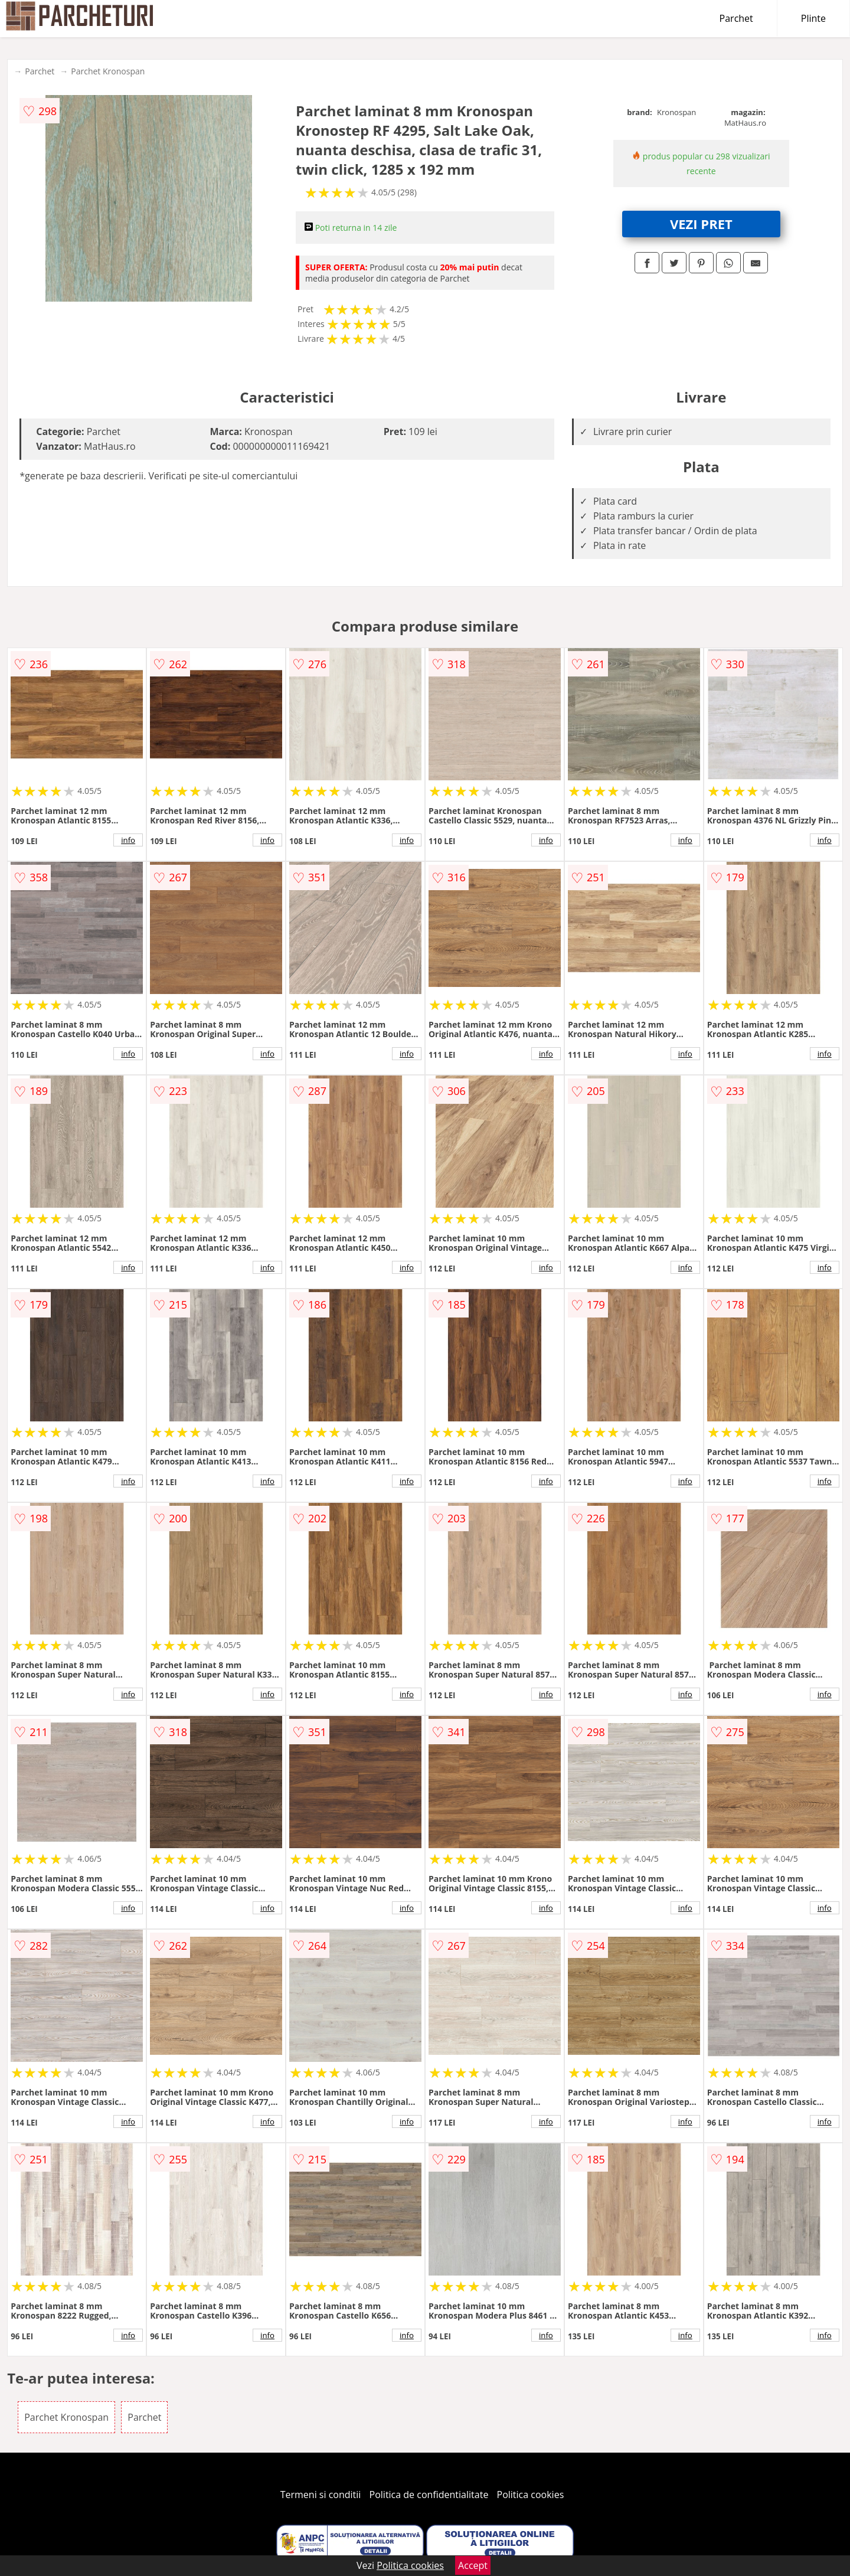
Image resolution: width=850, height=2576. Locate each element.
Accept (473, 2565)
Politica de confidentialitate (429, 2494)
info (128, 840)
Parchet (736, 18)
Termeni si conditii (320, 2494)
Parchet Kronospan (108, 71)
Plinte (813, 18)
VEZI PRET (701, 224)
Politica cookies (530, 2494)
